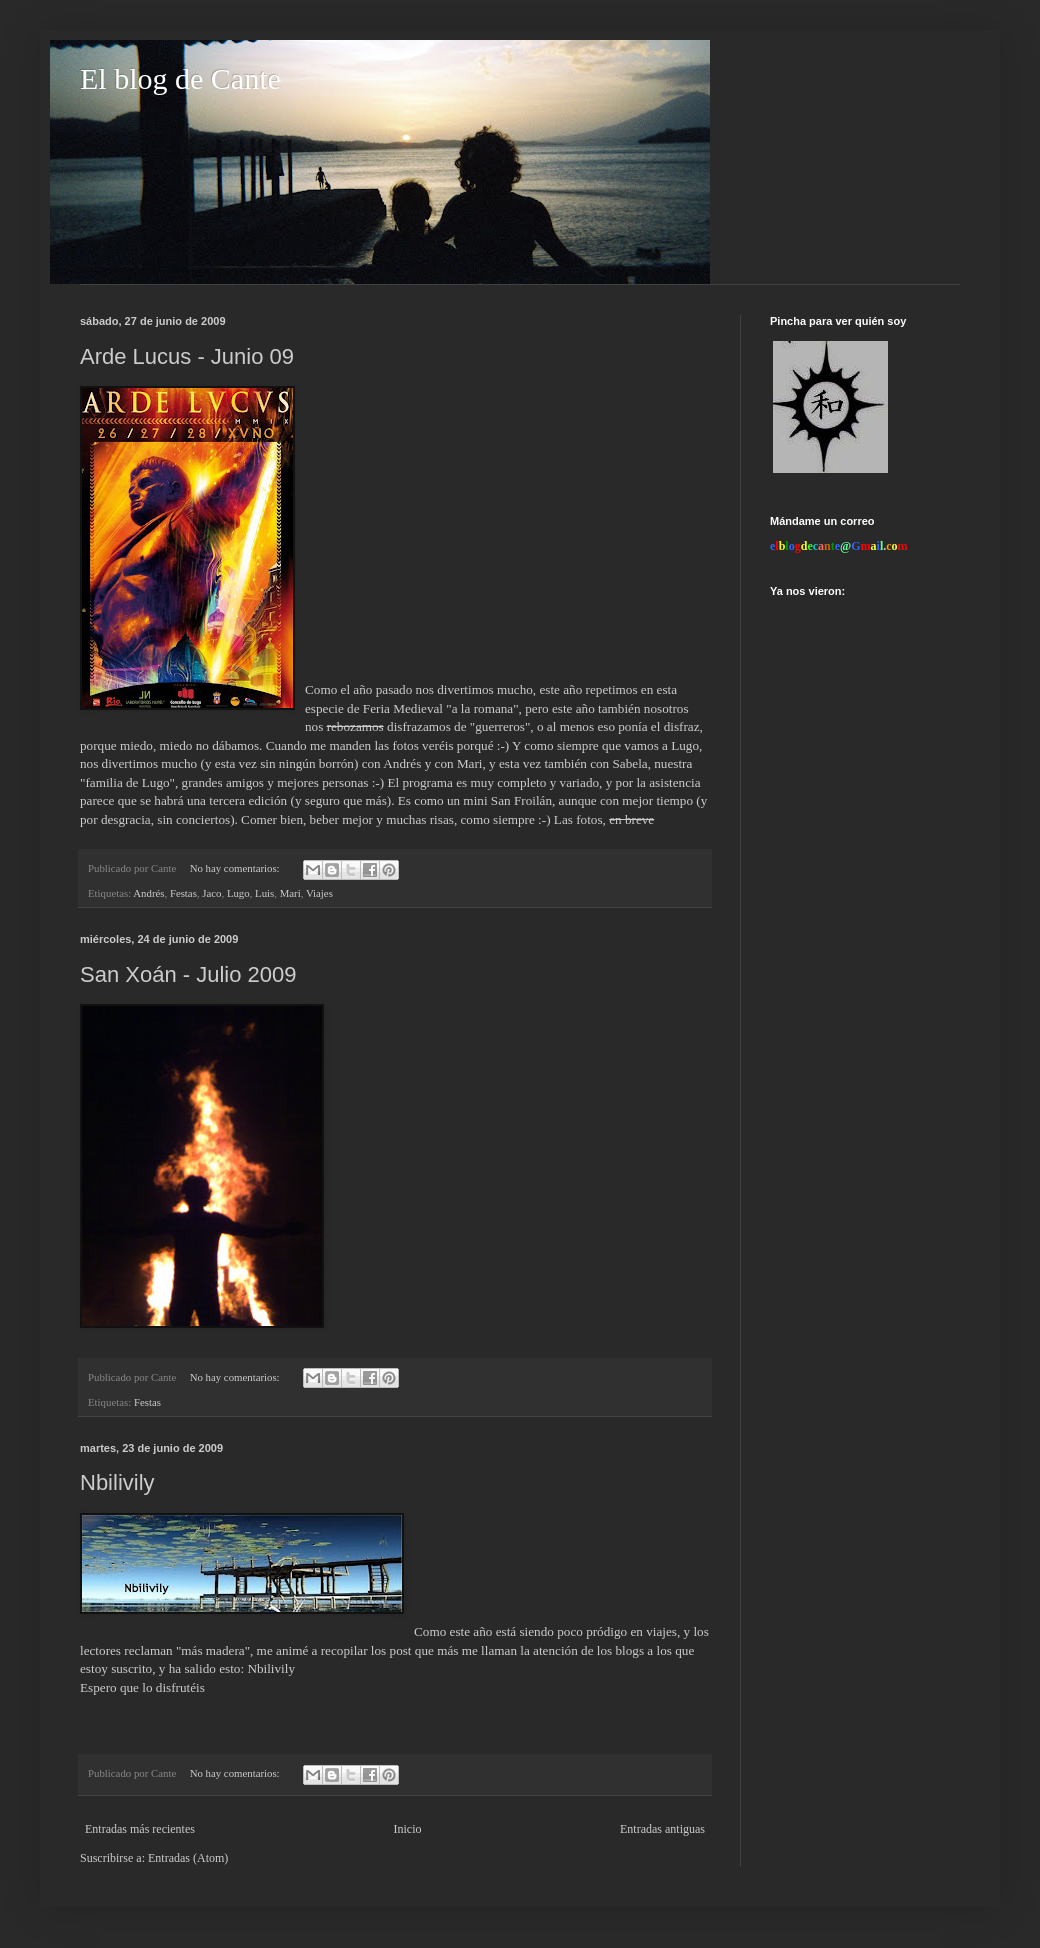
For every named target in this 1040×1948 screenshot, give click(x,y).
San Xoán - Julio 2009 (188, 974)
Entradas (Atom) (188, 1858)
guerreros (500, 726)
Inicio (407, 1829)
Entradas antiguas (662, 1829)
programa (427, 782)
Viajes (319, 893)
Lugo (238, 893)
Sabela (630, 763)
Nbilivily (117, 1482)
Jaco (211, 893)
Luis (264, 893)
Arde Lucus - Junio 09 (187, 356)
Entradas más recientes (140, 1829)
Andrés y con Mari (432, 763)
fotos (589, 819)
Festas (183, 893)
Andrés (148, 893)
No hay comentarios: (236, 868)
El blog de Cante (180, 78)
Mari (290, 893)
